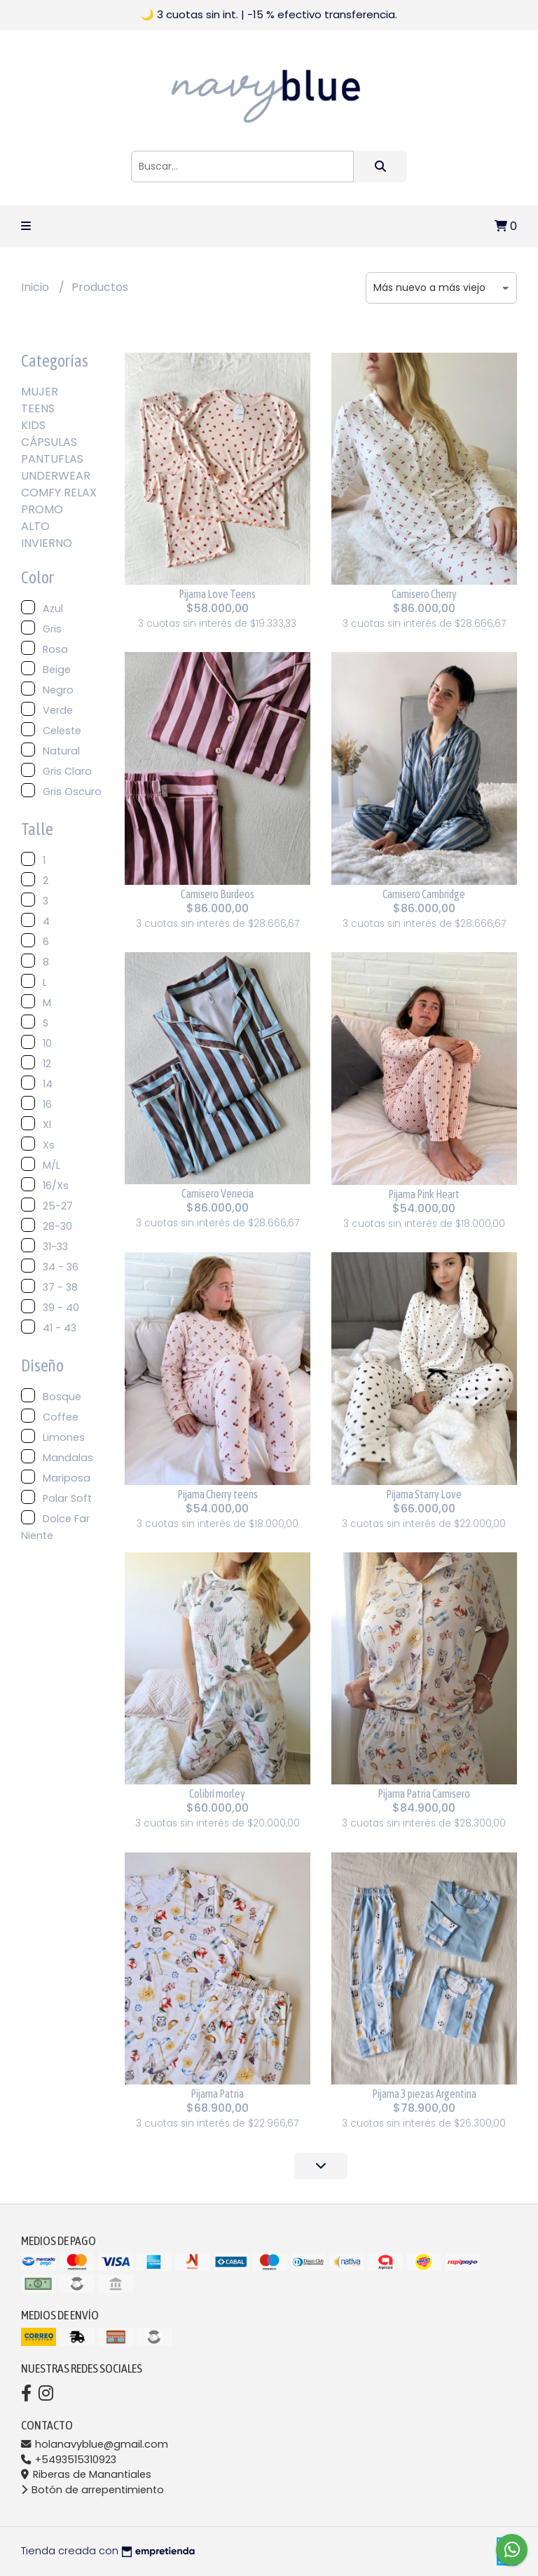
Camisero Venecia (217, 1193)
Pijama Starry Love (424, 1494)
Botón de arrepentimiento (92, 2490)
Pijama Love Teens (217, 594)
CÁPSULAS (49, 442)
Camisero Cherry (424, 594)
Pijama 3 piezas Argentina (424, 2093)
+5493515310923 (68, 2460)
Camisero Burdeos (217, 894)
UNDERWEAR (55, 476)
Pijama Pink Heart (424, 1194)
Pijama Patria (217, 2093)
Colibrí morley (217, 1793)
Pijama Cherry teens (217, 1494)
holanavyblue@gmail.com (94, 2444)
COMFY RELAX (59, 492)
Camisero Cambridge (423, 894)
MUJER (39, 392)
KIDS (33, 425)
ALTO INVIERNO (46, 534)
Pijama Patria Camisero (424, 1793)
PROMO (42, 509)
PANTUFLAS (52, 459)
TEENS (38, 408)
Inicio (36, 287)
